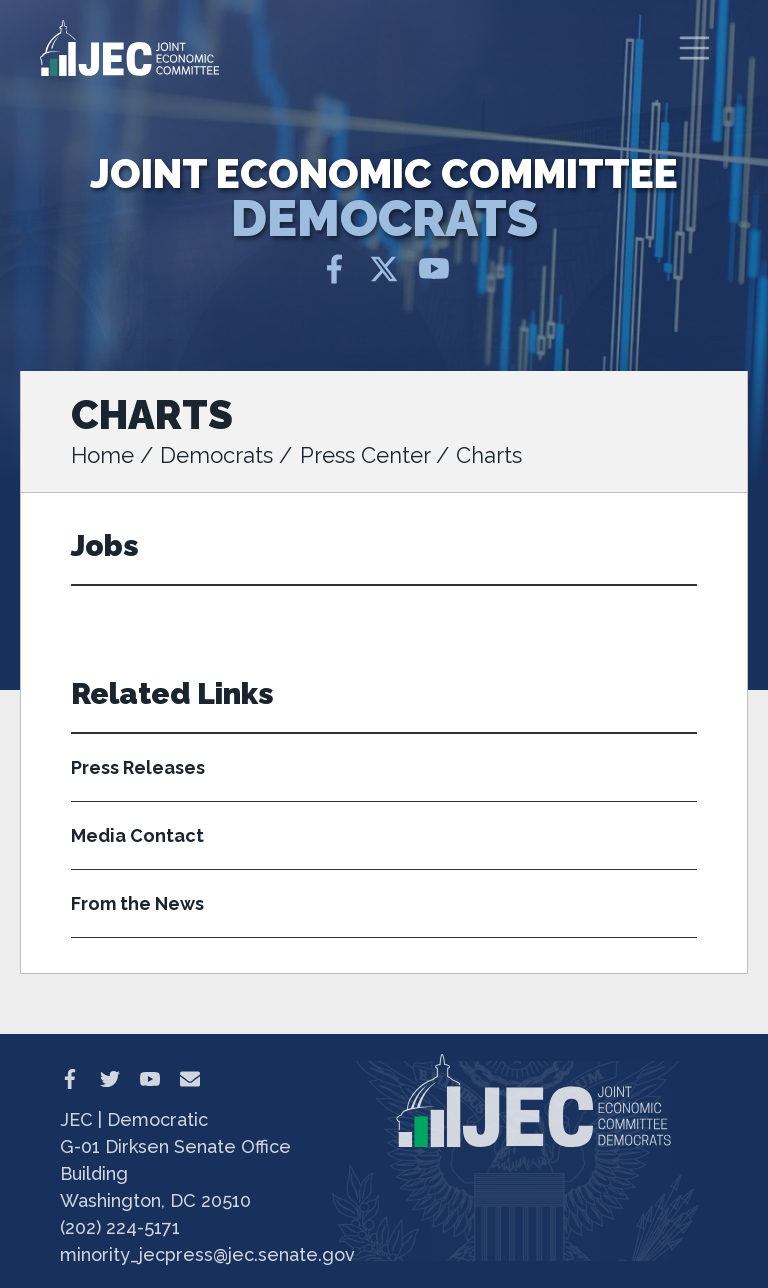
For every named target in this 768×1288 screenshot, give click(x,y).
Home (102, 455)
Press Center (365, 455)
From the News (137, 903)
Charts (489, 455)
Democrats (216, 455)
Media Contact (137, 835)
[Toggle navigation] (695, 48)
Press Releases (138, 767)
